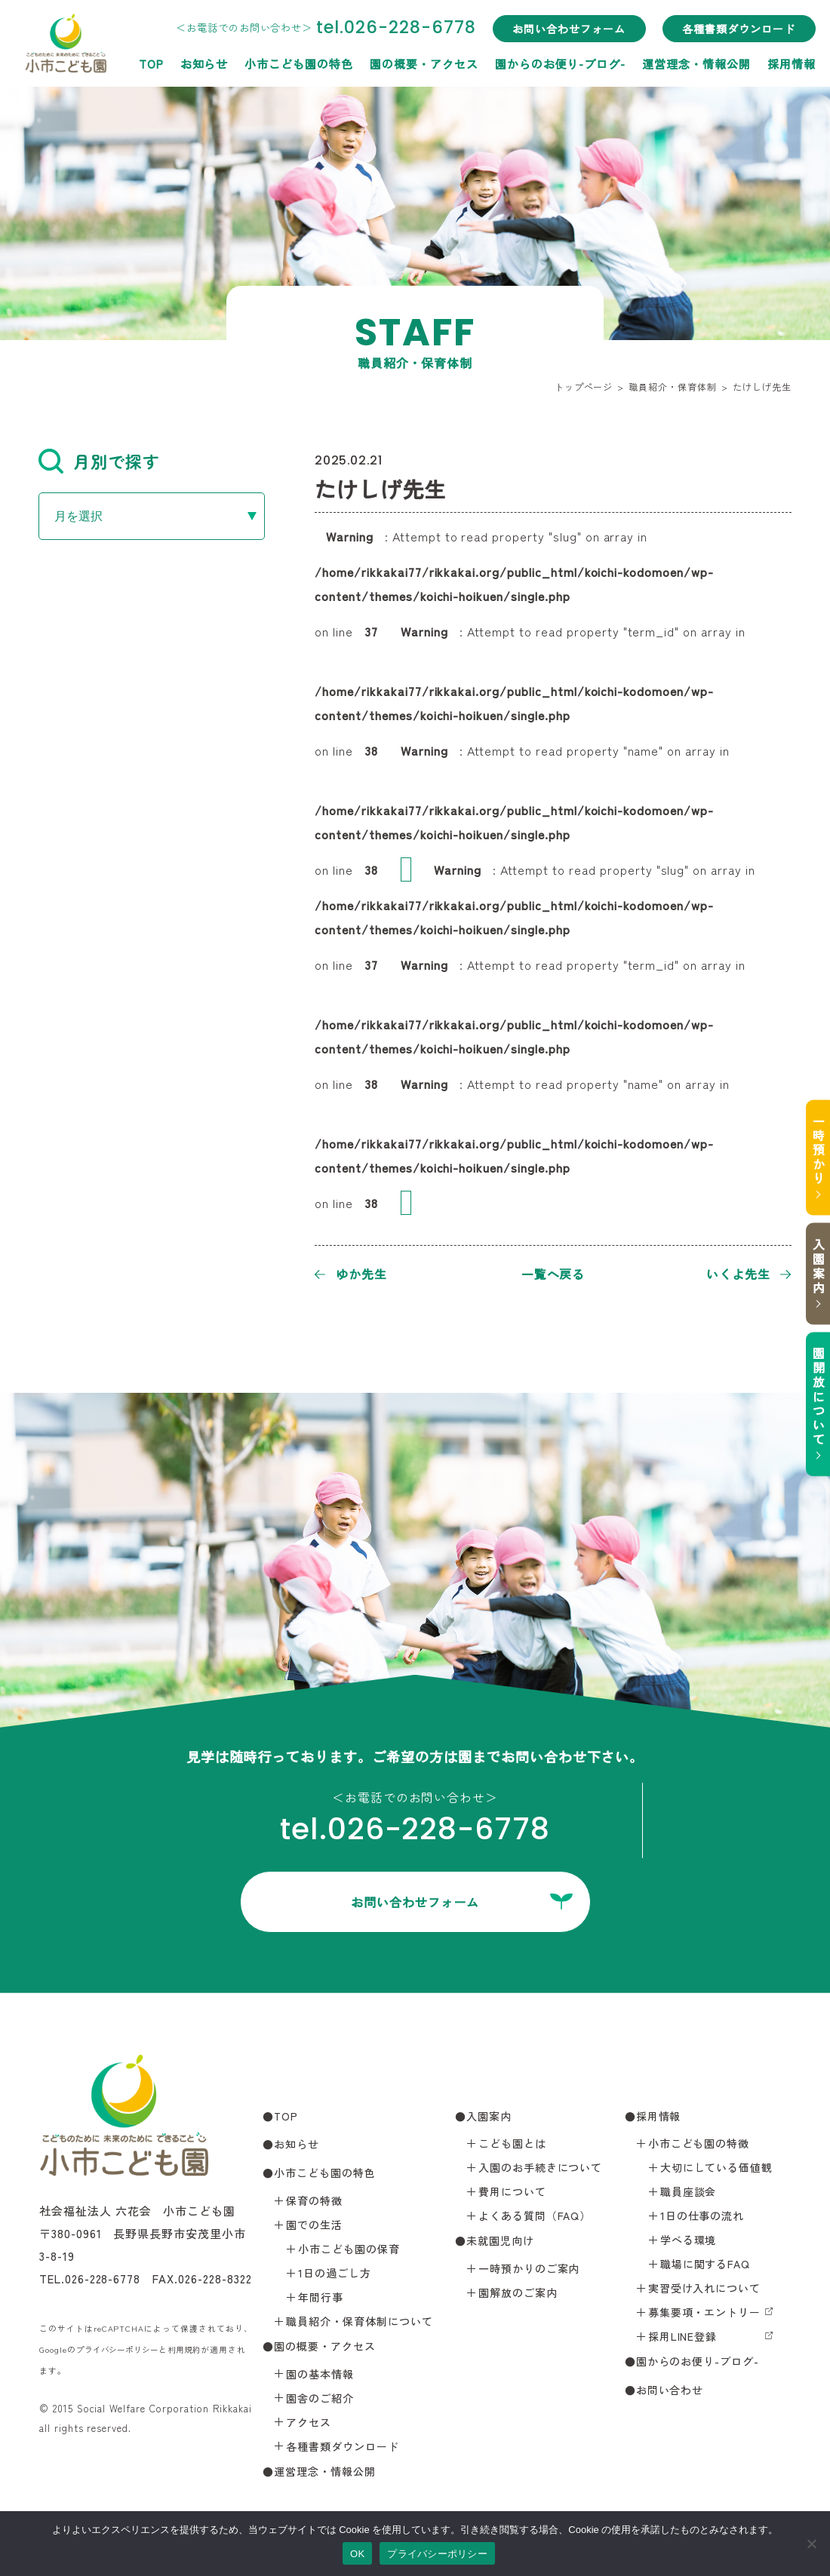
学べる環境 (688, 2239)
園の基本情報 (320, 2373)
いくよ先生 (738, 1274)
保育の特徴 (314, 2199)
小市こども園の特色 (160, 165)
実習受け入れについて (704, 2287)
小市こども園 (83, 50)
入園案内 (811, 1266)
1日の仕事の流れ (702, 2215)
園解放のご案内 (518, 2292)
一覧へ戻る (553, 1274)
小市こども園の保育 (349, 2248)
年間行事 (320, 2296)
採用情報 (653, 165)
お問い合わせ (670, 2389)
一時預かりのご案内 (529, 2268)
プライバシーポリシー (121, 2348)
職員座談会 (688, 2191)
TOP (12, 165)
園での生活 (314, 2223)
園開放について (811, 1398)
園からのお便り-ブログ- (421, 165)
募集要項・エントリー (704, 2312)
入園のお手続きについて (540, 2167)
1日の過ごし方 (334, 2272)
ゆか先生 (361, 1274)
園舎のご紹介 (320, 2397)
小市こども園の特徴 (699, 2143)
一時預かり (811, 1148)
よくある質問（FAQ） (535, 2215)
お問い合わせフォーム (430, 129)
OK (357, 2553)
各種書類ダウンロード (600, 129)
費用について (512, 2191)
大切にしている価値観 (716, 2167)
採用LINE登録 (683, 2336)
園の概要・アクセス (285, 165)
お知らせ (66, 165)
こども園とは (512, 2143)
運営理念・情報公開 (558, 165)
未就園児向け (500, 2240)
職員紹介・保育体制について (359, 2320)
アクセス (308, 2421)
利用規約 (193, 2348)
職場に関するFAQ (705, 2263)
